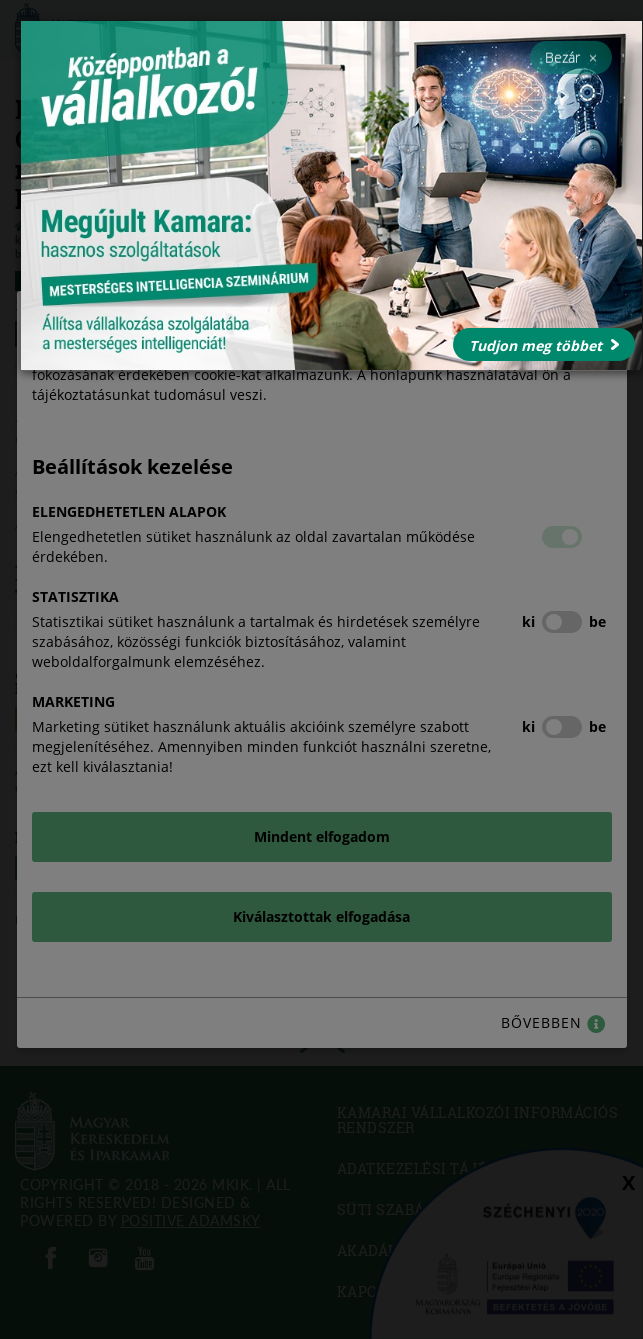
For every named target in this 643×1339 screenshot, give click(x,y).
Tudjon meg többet (544, 345)
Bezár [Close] (571, 57)
